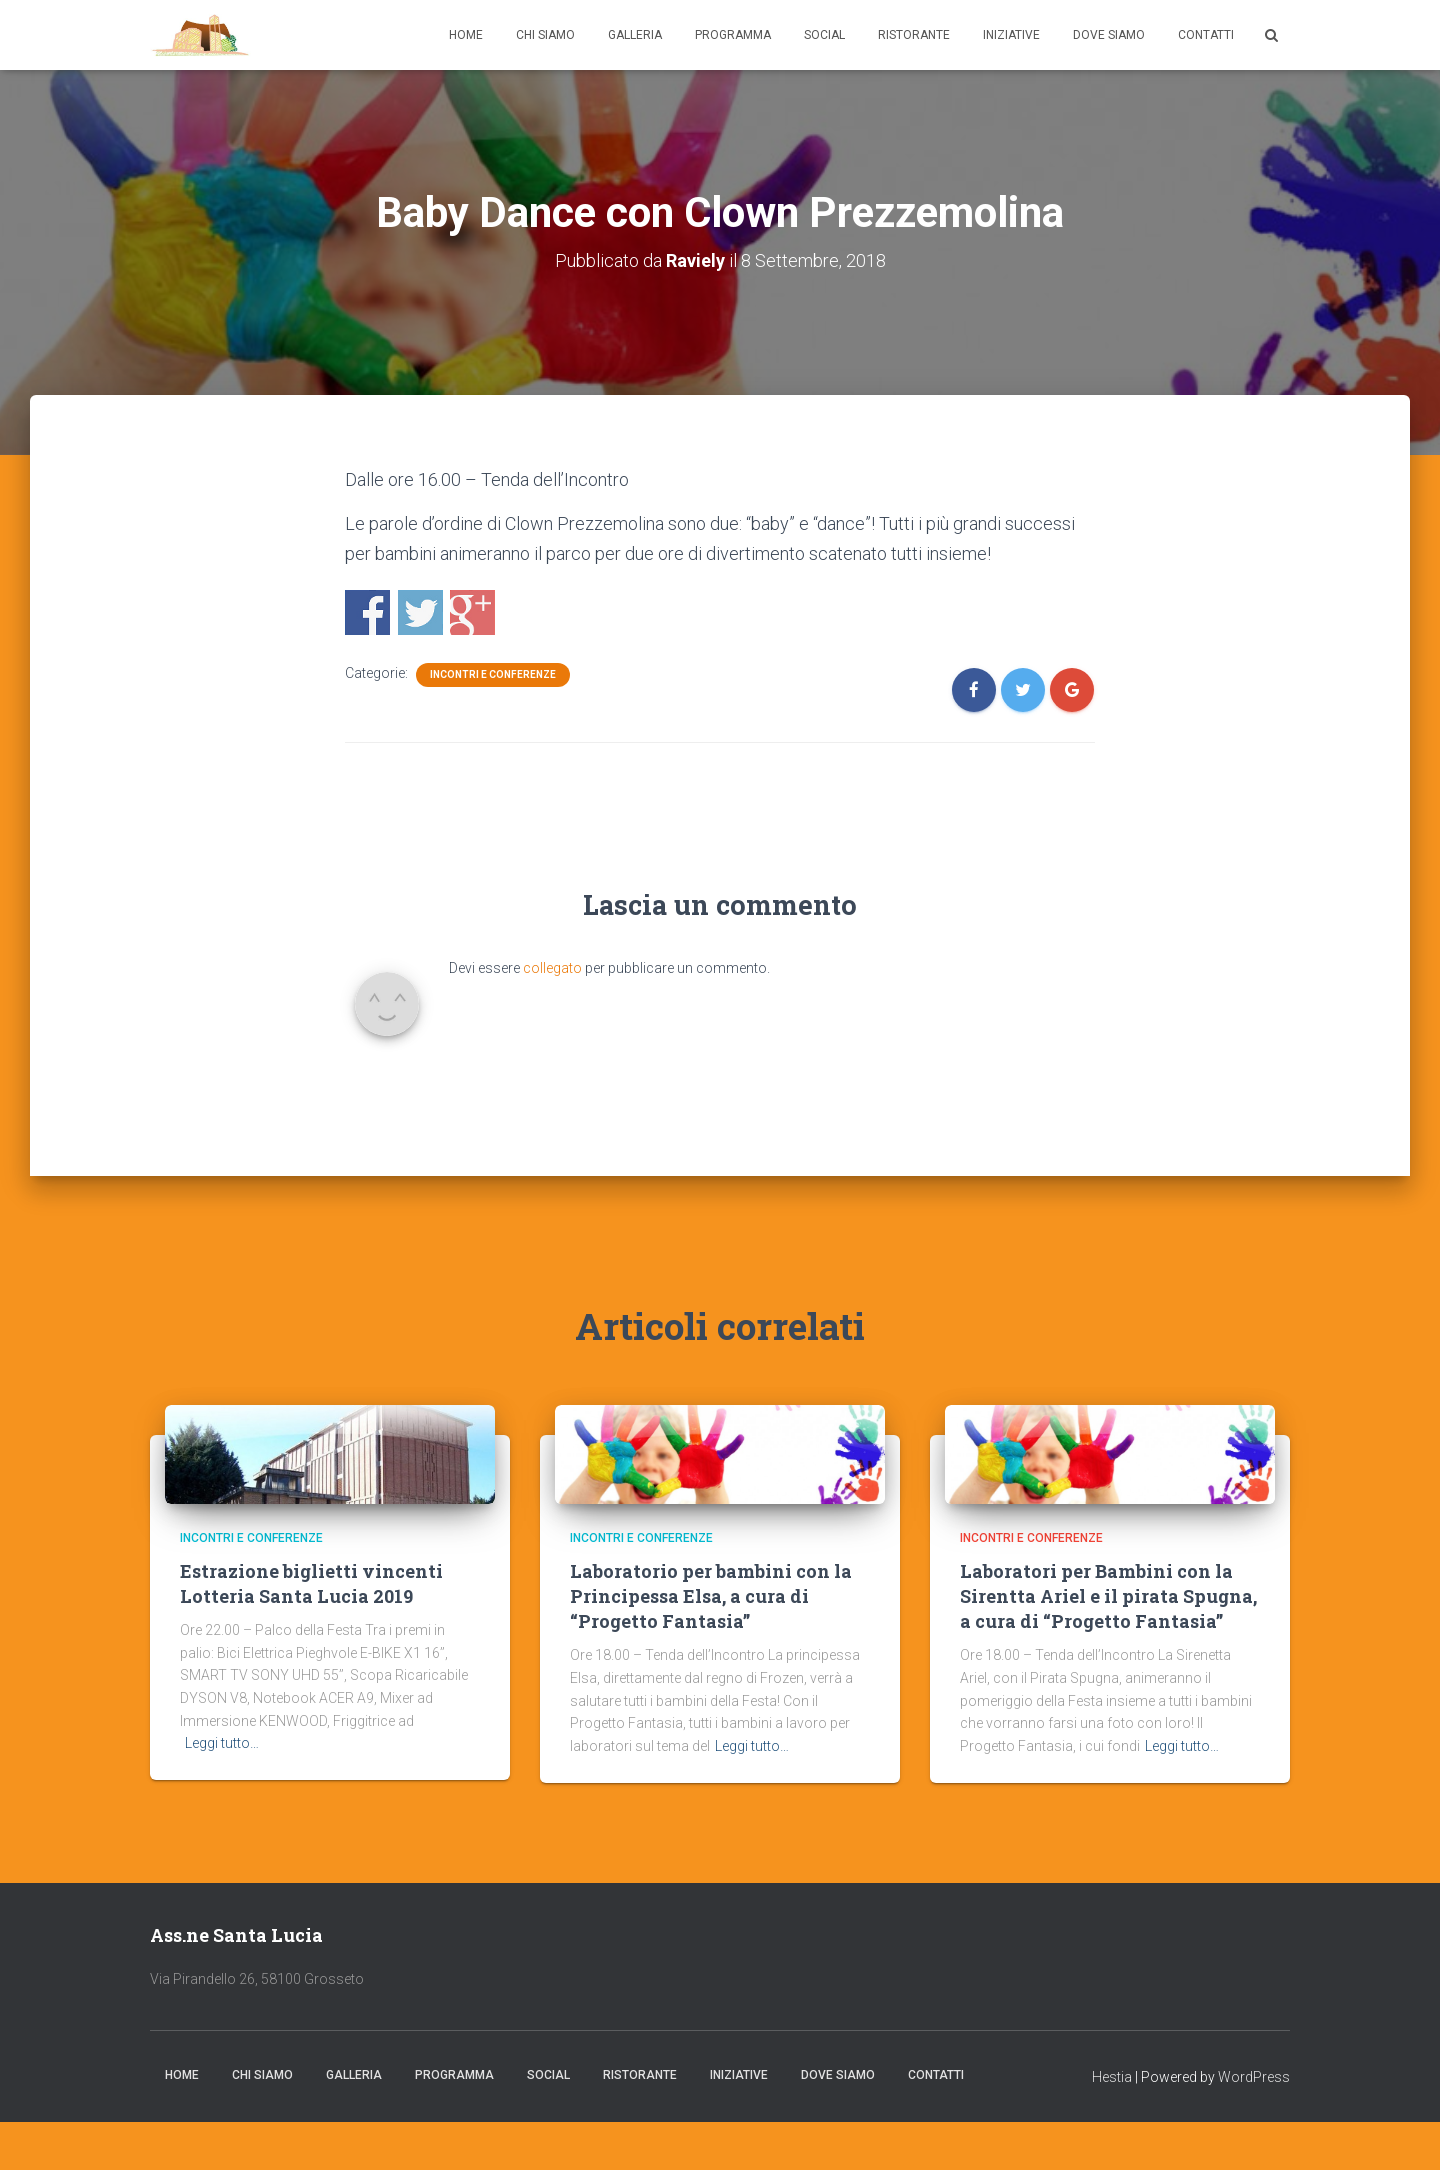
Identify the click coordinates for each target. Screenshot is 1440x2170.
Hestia (1112, 2077)
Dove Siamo (1109, 35)
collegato (552, 968)
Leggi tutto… (222, 1743)
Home (466, 35)
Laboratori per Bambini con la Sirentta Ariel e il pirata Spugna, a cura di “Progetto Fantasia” (1108, 1596)
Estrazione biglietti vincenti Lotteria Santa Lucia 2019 (311, 1583)
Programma (733, 35)
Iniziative (1011, 35)
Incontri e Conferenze (493, 674)
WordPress (1254, 2077)
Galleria (635, 35)
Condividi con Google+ (472, 612)
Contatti (1206, 35)
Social (824, 35)
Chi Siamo (545, 35)
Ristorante (914, 35)
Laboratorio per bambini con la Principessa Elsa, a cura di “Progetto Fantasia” (711, 1596)
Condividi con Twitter (420, 612)
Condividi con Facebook (367, 612)
